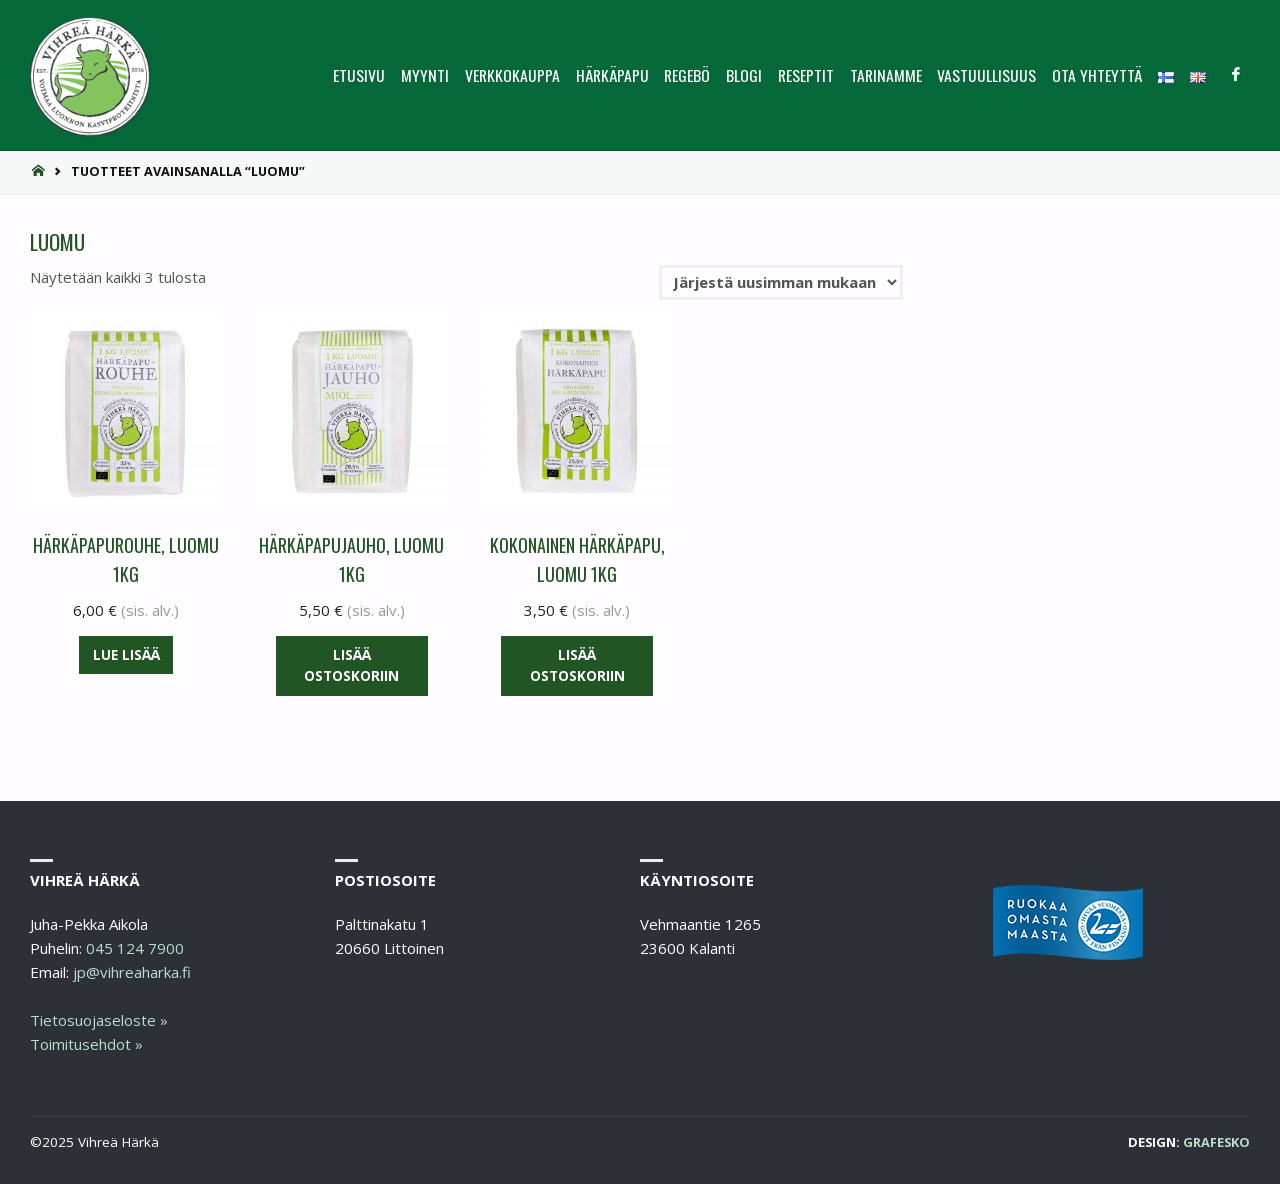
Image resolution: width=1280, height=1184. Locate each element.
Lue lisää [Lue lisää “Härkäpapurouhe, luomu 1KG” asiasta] (126, 655)
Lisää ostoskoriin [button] (351, 666)
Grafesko (1216, 1142)
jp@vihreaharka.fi (132, 972)
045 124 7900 (135, 948)
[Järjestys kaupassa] (781, 283)
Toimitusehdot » (86, 1044)
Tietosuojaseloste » (99, 1020)
